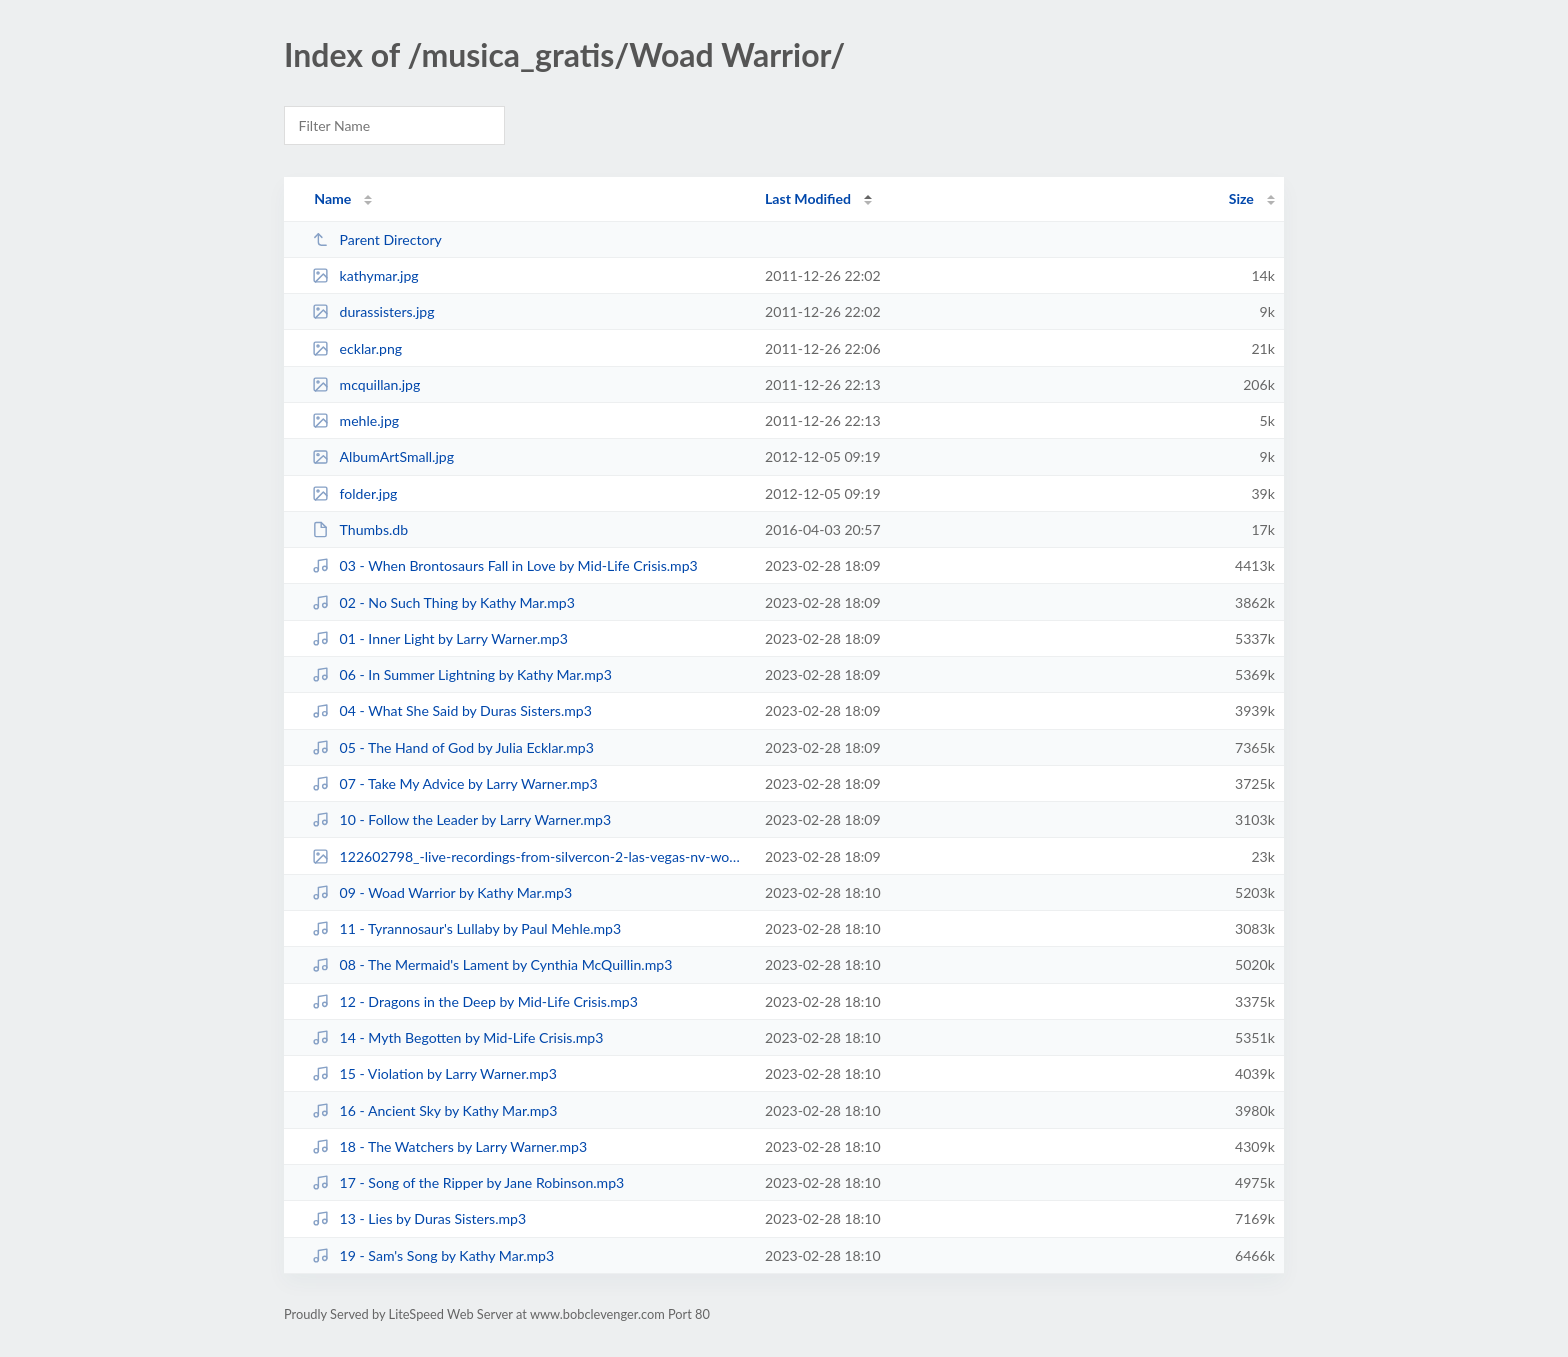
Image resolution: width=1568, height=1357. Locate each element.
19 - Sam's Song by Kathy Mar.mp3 (433, 1255)
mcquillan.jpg (366, 384)
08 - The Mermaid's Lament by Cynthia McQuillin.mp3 (492, 964)
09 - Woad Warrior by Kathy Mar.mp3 (442, 892)
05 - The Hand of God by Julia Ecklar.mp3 (453, 747)
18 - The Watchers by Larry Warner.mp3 (449, 1146)
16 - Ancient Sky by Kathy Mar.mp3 (434, 1110)
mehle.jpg (355, 420)
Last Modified (808, 198)
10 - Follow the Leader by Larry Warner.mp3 (461, 819)
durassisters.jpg (373, 311)
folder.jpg (354, 493)
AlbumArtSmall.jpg (383, 456)
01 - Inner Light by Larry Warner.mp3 (440, 638)
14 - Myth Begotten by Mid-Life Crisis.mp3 (457, 1037)
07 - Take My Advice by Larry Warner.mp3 (455, 783)
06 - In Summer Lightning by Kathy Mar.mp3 (462, 674)
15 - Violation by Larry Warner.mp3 (434, 1073)
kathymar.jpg (365, 275)
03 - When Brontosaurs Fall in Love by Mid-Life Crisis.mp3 (505, 565)
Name (332, 198)
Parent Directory (377, 239)
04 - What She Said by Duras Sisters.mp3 (452, 710)
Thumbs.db (360, 529)
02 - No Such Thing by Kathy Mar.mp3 (443, 602)
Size (1241, 198)
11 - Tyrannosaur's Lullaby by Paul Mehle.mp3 (466, 928)
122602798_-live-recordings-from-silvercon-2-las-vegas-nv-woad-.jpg (529, 856)
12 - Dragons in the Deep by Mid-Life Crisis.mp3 (475, 1001)
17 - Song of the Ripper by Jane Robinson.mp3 (468, 1182)
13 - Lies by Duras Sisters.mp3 (419, 1218)
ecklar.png (357, 348)
